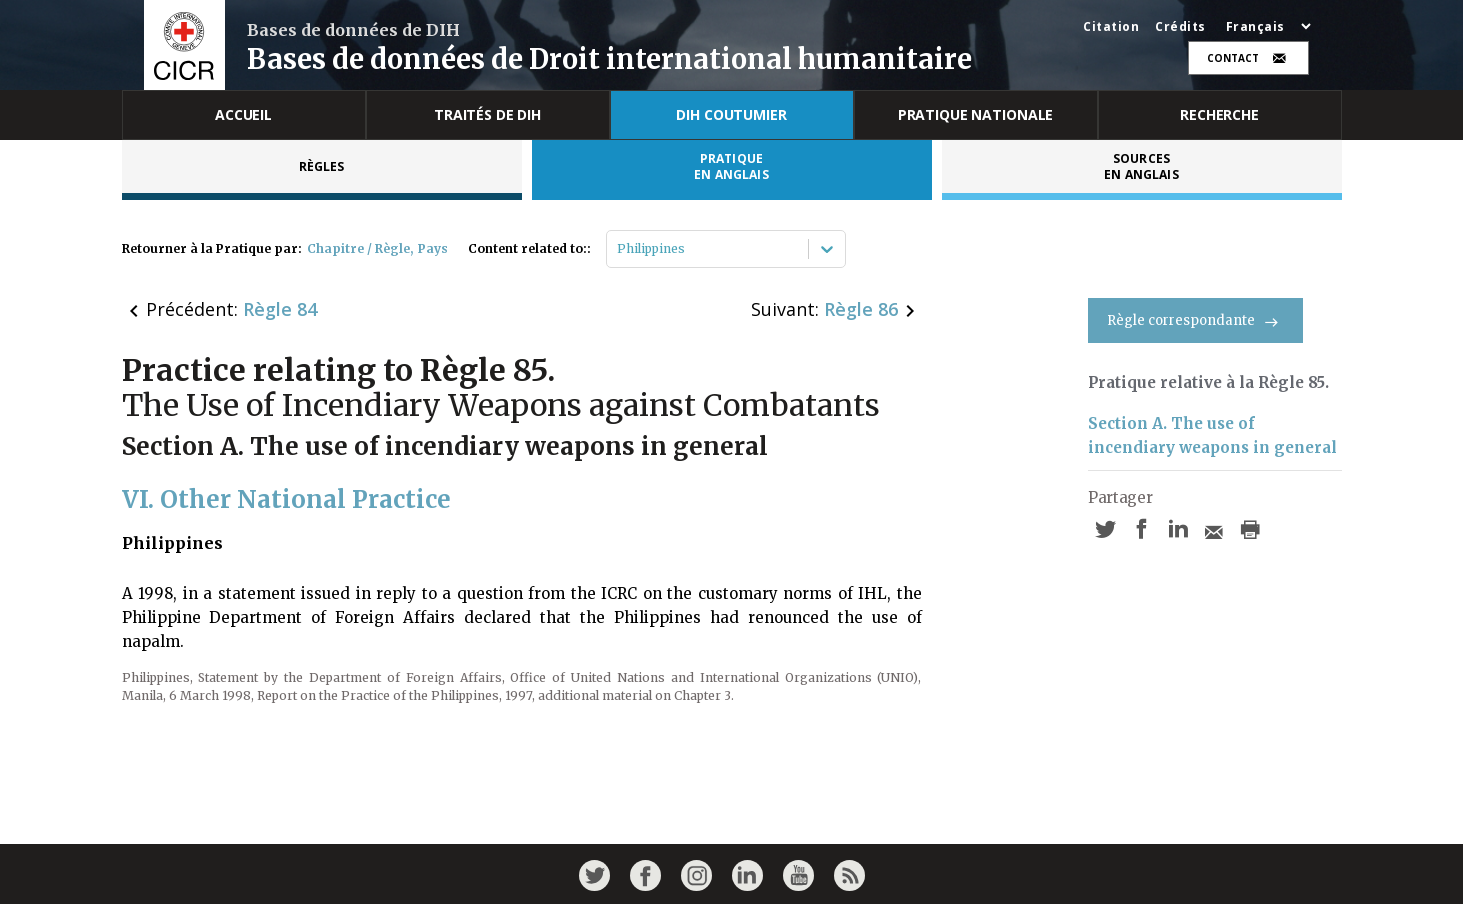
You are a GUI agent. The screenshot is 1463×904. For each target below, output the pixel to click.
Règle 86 (861, 309)
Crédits (1180, 27)
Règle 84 (280, 309)
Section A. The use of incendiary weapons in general (1212, 435)
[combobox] (618, 249)
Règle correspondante (1195, 320)
